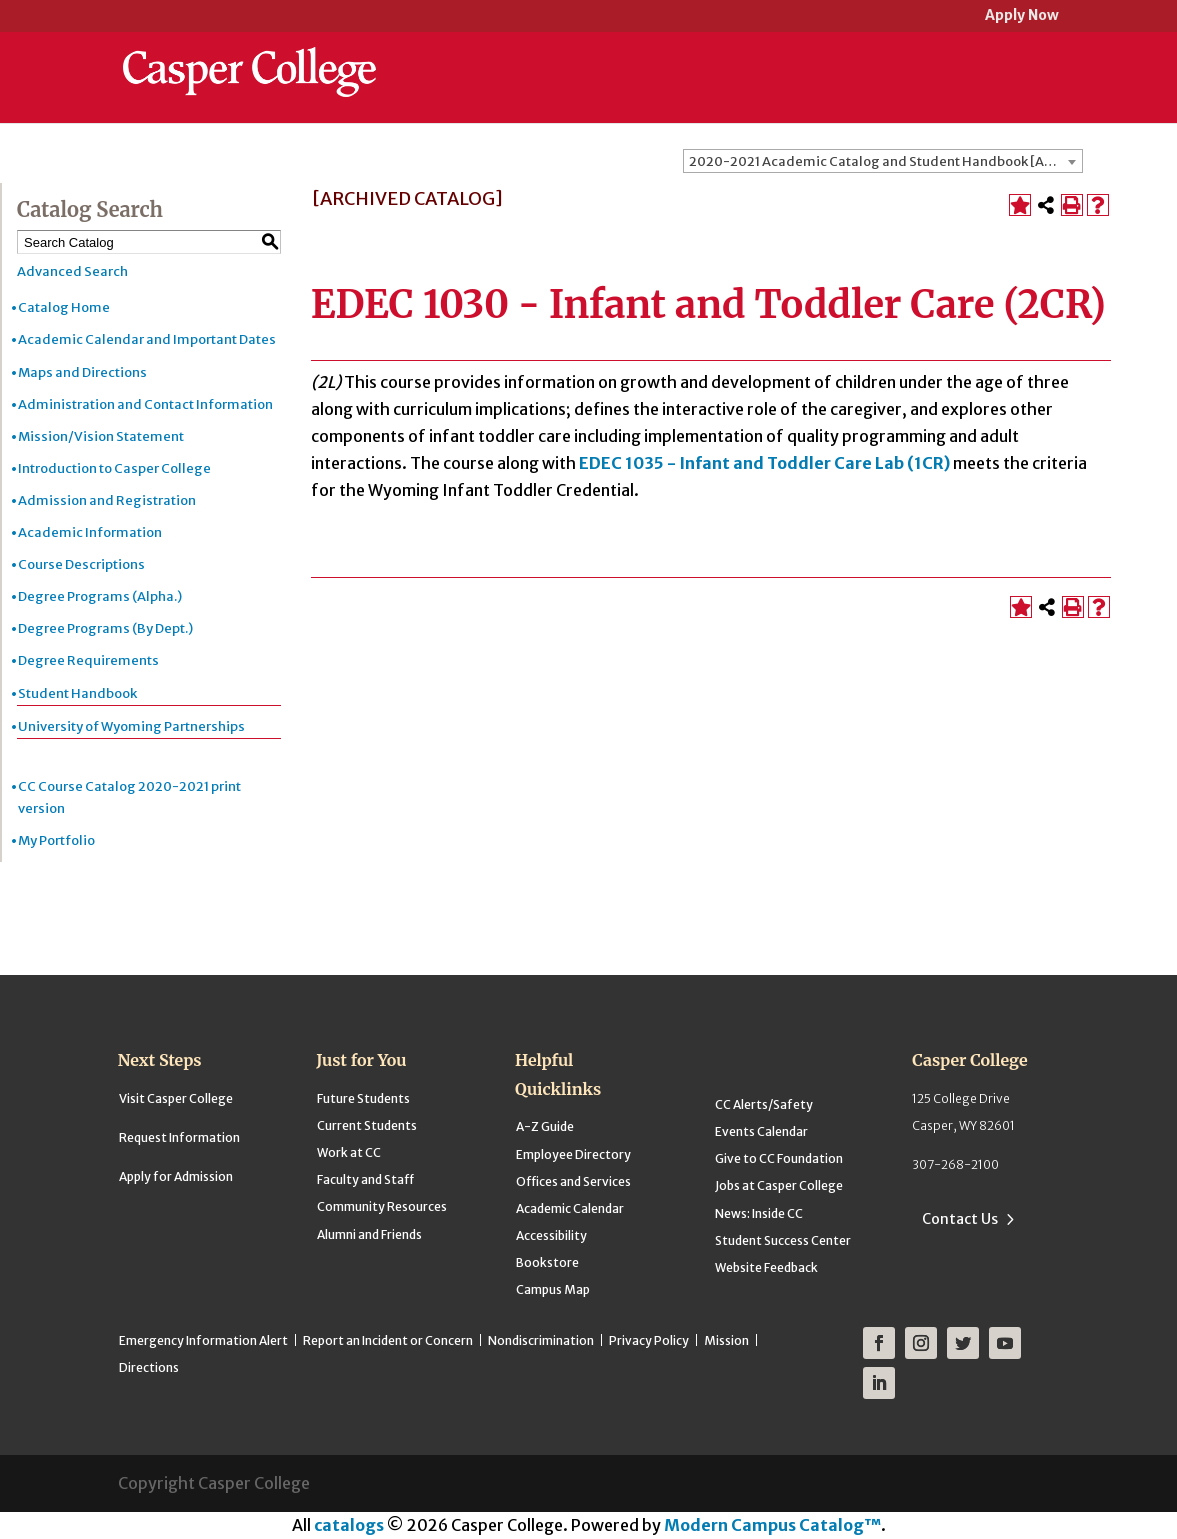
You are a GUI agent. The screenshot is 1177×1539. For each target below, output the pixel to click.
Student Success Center (783, 1240)
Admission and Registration (107, 500)
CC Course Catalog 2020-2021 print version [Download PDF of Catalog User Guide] (129, 797)
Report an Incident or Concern (388, 1340)
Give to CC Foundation (779, 1158)
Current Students (367, 1125)
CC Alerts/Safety (764, 1104)
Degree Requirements (88, 660)
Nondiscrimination (541, 1340)
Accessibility (551, 1235)
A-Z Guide (545, 1126)
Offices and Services (573, 1181)
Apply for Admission (176, 1176)
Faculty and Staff (365, 1179)
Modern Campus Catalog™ (772, 1525)
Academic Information (90, 532)
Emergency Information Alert (203, 1340)
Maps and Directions (82, 372)
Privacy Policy (649, 1340)
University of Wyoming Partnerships (131, 726)
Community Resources (382, 1206)
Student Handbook (77, 693)
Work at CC (349, 1152)
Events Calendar (761, 1131)
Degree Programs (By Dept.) (105, 628)
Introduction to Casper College (114, 468)
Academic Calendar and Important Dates (147, 339)
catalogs (349, 1525)
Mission (726, 1340)
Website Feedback (766, 1267)
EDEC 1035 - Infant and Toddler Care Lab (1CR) (764, 463)
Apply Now (1022, 16)
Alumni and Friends (369, 1234)
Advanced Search (72, 271)
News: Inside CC (759, 1213)
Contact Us (960, 1219)
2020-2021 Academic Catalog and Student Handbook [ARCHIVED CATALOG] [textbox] (885, 161)
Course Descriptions (81, 564)
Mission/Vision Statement (101, 436)
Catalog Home (64, 307)
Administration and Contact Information (145, 404)
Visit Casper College (176, 1098)
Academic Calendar (570, 1208)
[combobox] (883, 161)
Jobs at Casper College (779, 1185)
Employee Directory (573, 1154)
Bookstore (547, 1262)
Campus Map (553, 1289)
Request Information (179, 1137)
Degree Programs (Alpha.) (100, 596)
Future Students (363, 1098)
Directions (149, 1367)
